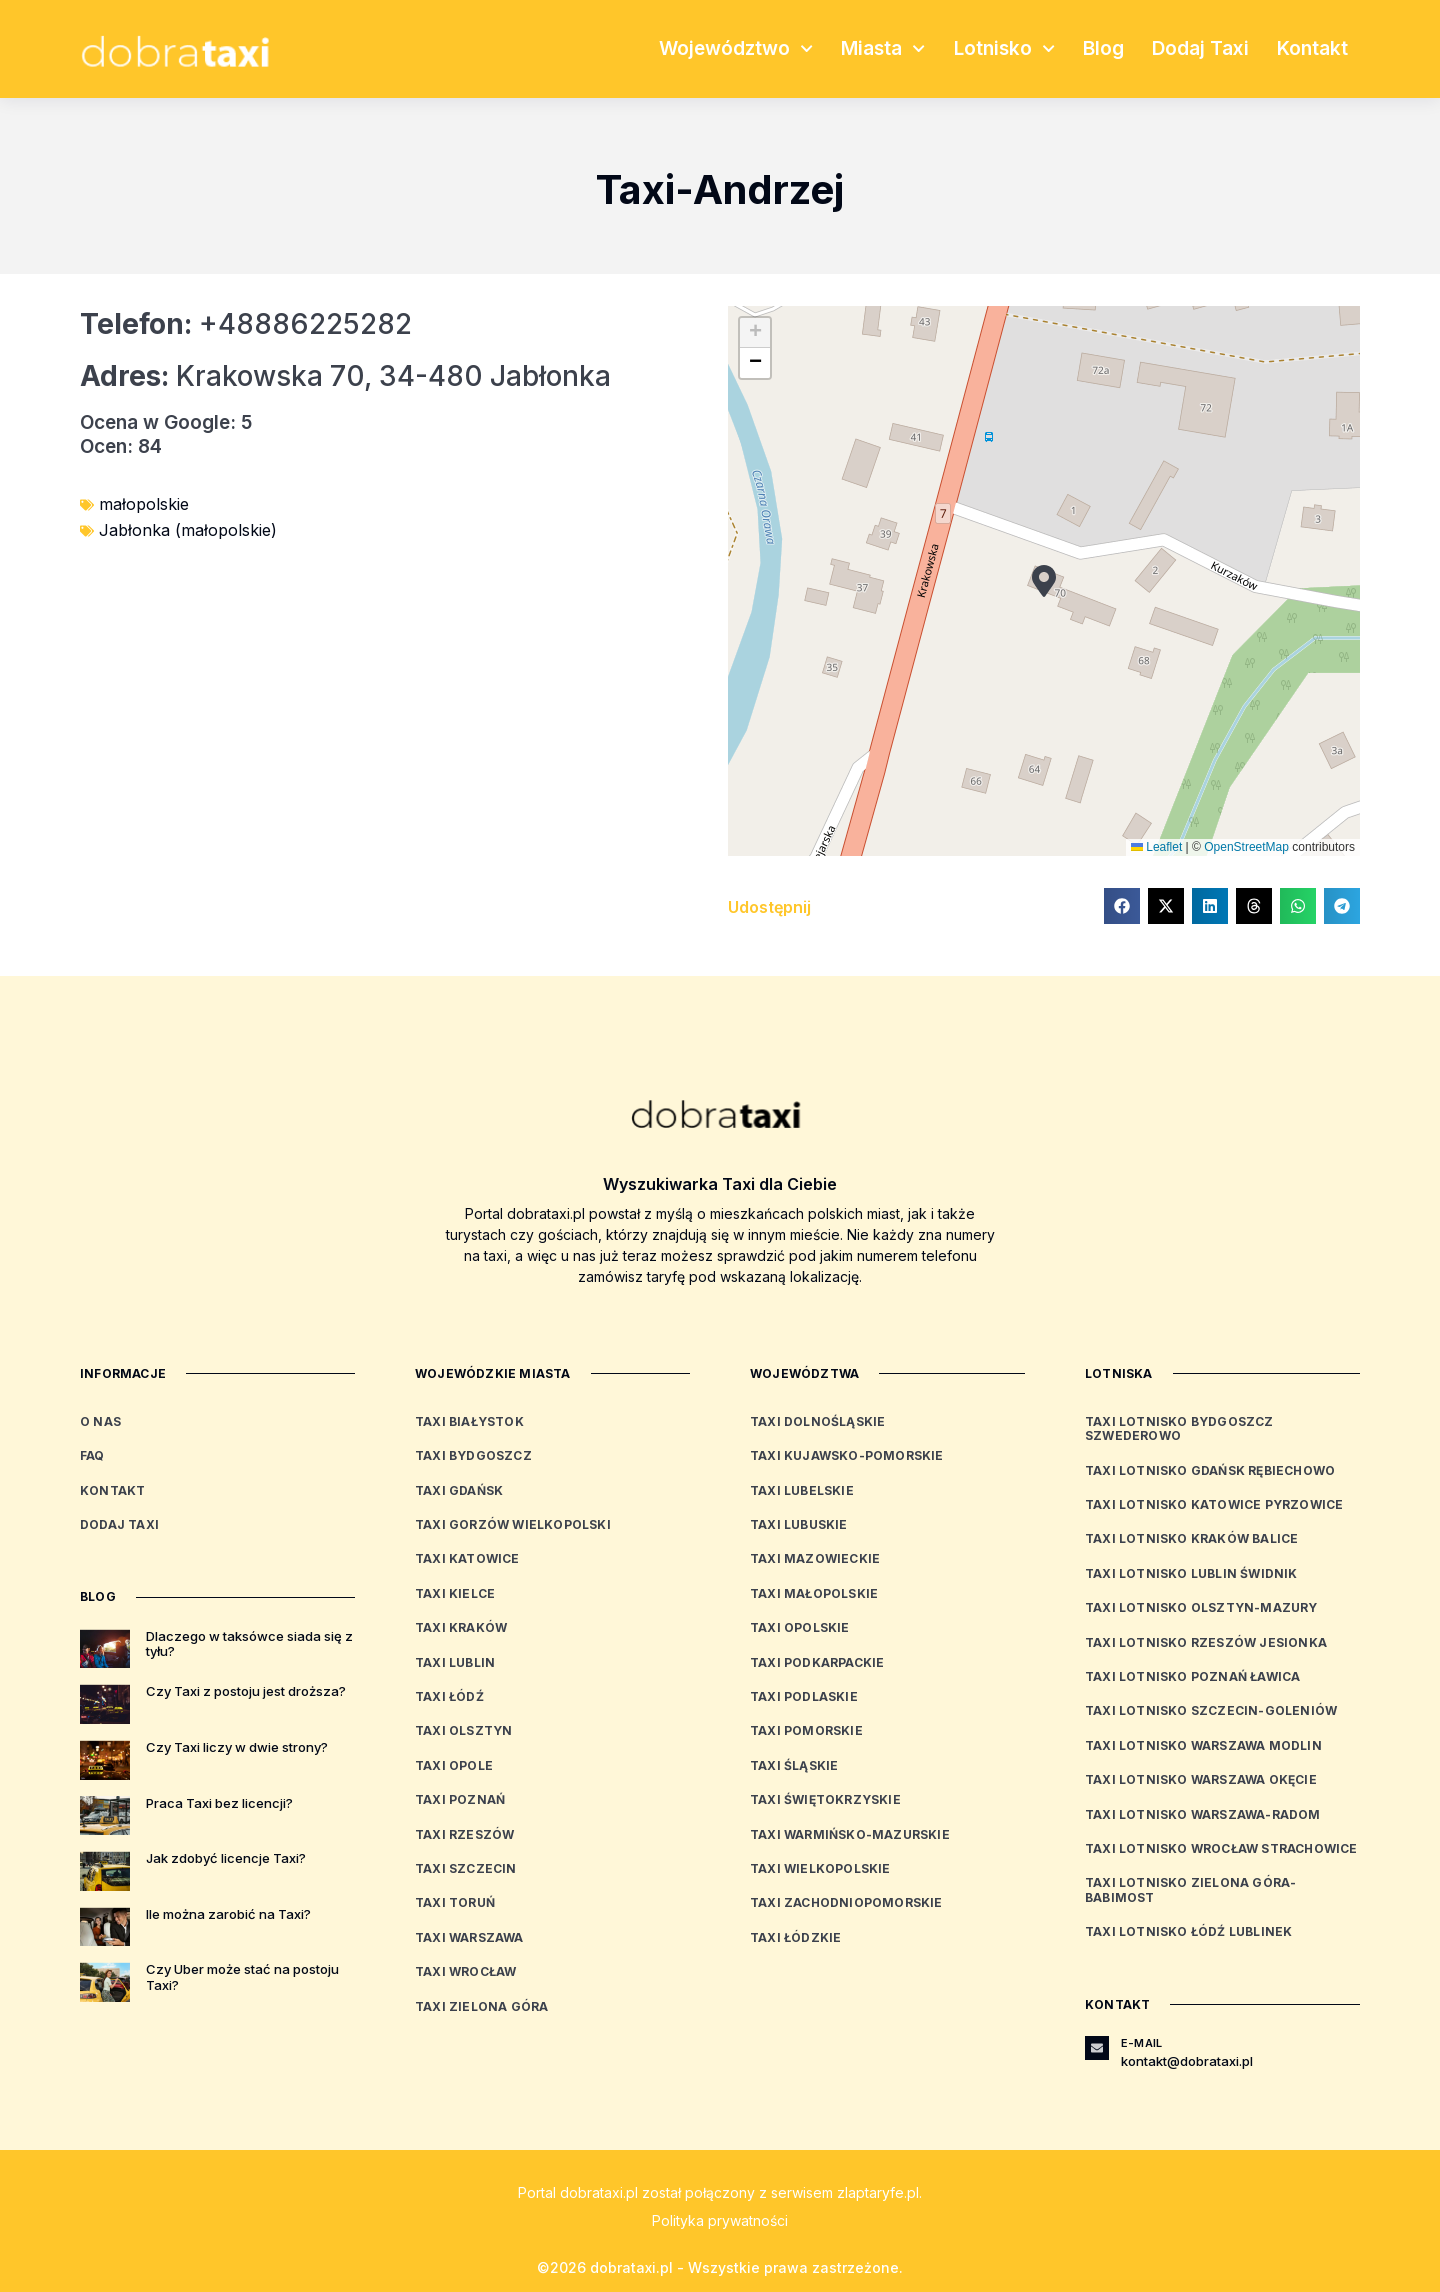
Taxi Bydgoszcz (473, 1455)
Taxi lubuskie (799, 1524)
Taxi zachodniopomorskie (846, 1902)
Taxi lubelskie (802, 1490)
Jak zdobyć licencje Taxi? (226, 1858)
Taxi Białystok (469, 1421)
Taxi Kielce (455, 1593)
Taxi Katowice (467, 1558)
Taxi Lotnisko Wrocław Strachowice (1221, 1848)
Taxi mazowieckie (815, 1558)
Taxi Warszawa (469, 1937)
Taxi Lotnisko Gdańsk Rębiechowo (1210, 1470)
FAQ (92, 1455)
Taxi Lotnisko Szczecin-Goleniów (1211, 1710)
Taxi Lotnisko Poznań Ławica (1192, 1676)
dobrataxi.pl (599, 2192)
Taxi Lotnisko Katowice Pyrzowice (1214, 1504)
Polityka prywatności (720, 2220)
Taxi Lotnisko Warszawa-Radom (1203, 1814)
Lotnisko (1004, 48)
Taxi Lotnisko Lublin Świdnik (1191, 1573)
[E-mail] (1097, 2048)
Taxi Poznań (460, 1799)
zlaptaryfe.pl (878, 2192)
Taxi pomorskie (806, 1730)
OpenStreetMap (1246, 847)
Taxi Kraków (461, 1627)
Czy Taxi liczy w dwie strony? (237, 1747)
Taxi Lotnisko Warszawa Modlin (1203, 1745)
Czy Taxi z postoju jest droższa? (246, 1691)
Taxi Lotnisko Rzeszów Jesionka (1206, 1642)
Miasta (883, 48)
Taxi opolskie (800, 1627)
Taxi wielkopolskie (820, 1868)
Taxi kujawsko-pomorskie (847, 1455)
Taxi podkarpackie (817, 1662)
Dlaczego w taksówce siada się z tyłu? (249, 1644)
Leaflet (1156, 847)
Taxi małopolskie (814, 1593)
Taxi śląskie (794, 1765)
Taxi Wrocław (465, 1971)
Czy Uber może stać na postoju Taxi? (242, 1977)
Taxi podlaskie (804, 1696)
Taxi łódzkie (795, 1937)
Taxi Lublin (455, 1662)
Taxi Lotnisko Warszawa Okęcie (1201, 1779)
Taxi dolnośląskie (817, 1421)
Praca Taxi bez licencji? (219, 1803)
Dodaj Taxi (1200, 48)
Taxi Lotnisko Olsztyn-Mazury (1201, 1607)
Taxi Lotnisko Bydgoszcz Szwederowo (1179, 1428)
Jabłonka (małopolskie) (188, 530)
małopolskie (144, 504)
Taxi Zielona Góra (481, 2006)
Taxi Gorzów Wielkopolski (513, 1524)
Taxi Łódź (449, 1696)
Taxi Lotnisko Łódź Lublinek (1188, 1931)
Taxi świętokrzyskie (825, 1799)
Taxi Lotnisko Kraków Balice (1191, 1538)
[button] (1044, 581)
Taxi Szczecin (466, 1868)
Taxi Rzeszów (464, 1834)
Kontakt (1312, 48)
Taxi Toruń (455, 1902)
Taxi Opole (454, 1765)
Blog (1103, 48)
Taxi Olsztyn (463, 1730)
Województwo (736, 48)
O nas (100, 1421)
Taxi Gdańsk (459, 1490)
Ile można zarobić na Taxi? (228, 1914)
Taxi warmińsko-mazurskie (850, 1834)
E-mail (1141, 2043)
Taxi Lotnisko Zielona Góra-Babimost (1190, 1889)
